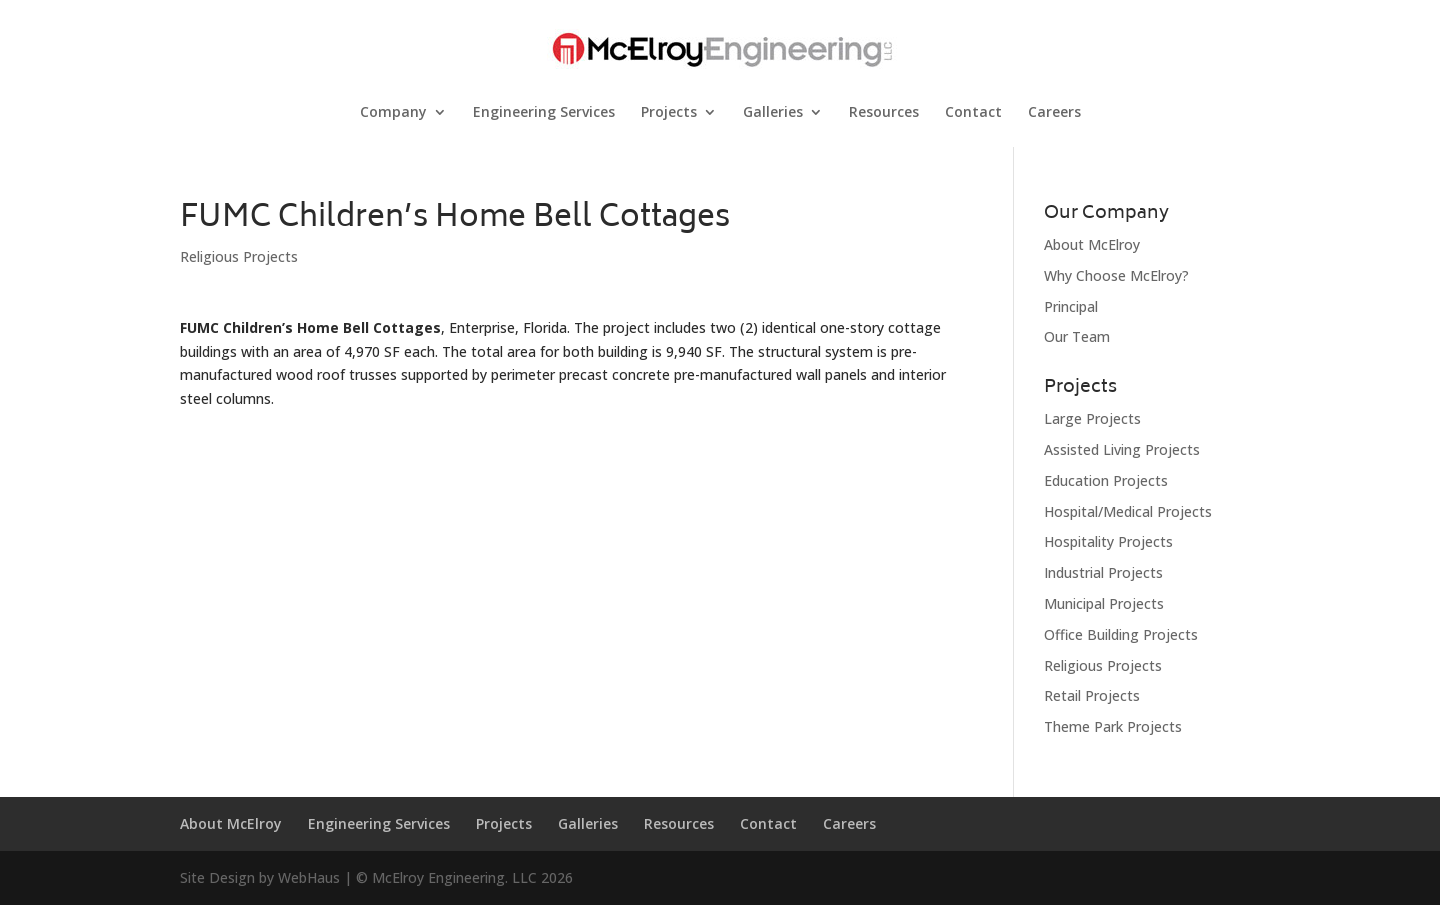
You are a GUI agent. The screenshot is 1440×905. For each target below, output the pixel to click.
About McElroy (1092, 244)
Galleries (773, 113)
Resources (884, 113)
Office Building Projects (1121, 634)
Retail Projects (1092, 695)
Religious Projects (239, 256)
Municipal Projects (1104, 603)
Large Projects (1092, 418)
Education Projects (1106, 480)
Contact (973, 113)
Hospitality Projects (1108, 541)
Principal (1071, 306)
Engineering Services (544, 113)
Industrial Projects (1103, 572)
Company (393, 113)
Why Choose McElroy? (1116, 275)
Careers (1054, 113)
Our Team (1077, 336)
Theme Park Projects (1113, 726)
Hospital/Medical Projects (1128, 511)
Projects (669, 113)
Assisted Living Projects (1122, 449)
